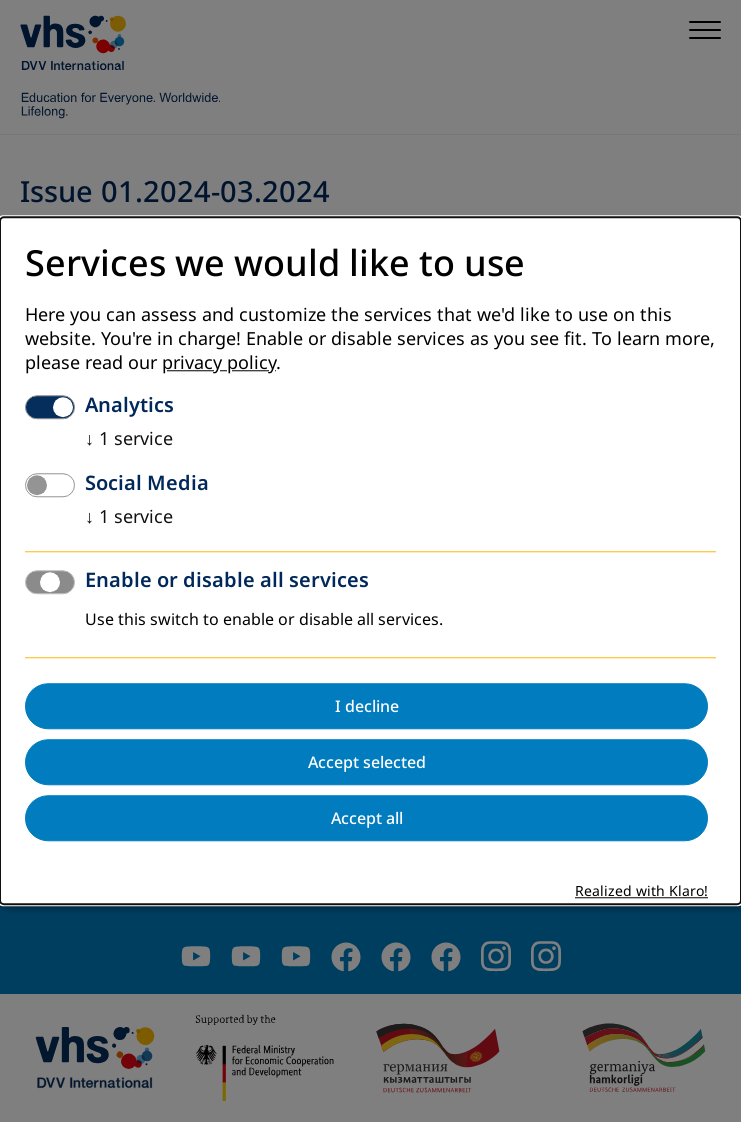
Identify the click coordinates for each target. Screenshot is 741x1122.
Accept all (367, 819)
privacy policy (219, 364)
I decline (367, 707)
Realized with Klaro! (641, 892)
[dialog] (370, 560)
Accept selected (367, 763)
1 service (129, 440)
